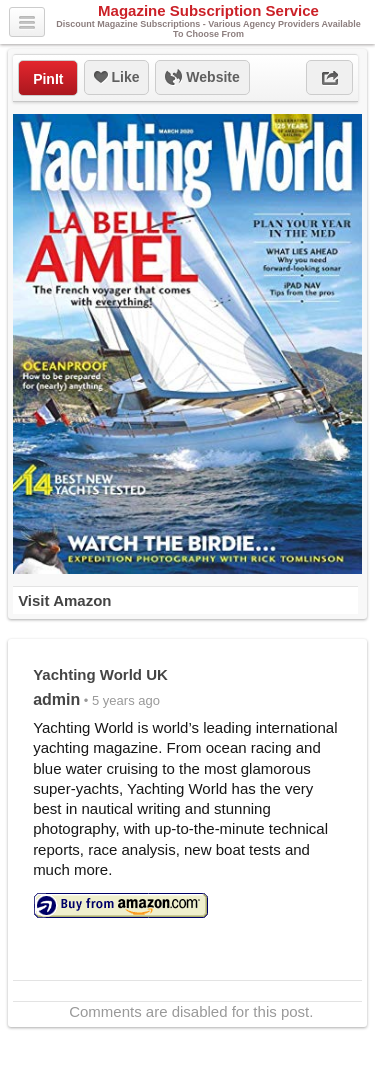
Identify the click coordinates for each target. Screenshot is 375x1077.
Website (202, 78)
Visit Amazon (64, 600)
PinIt (48, 79)
